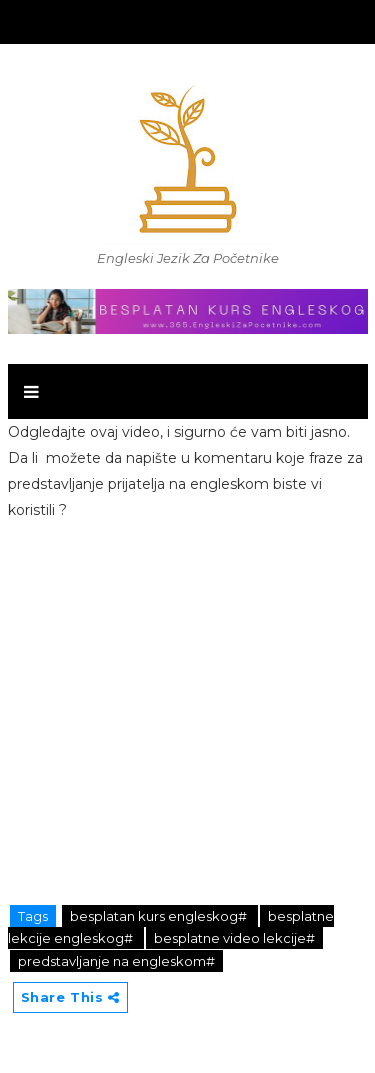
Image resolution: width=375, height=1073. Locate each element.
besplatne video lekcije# (234, 938)
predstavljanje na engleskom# (116, 961)
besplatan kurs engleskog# (160, 916)
